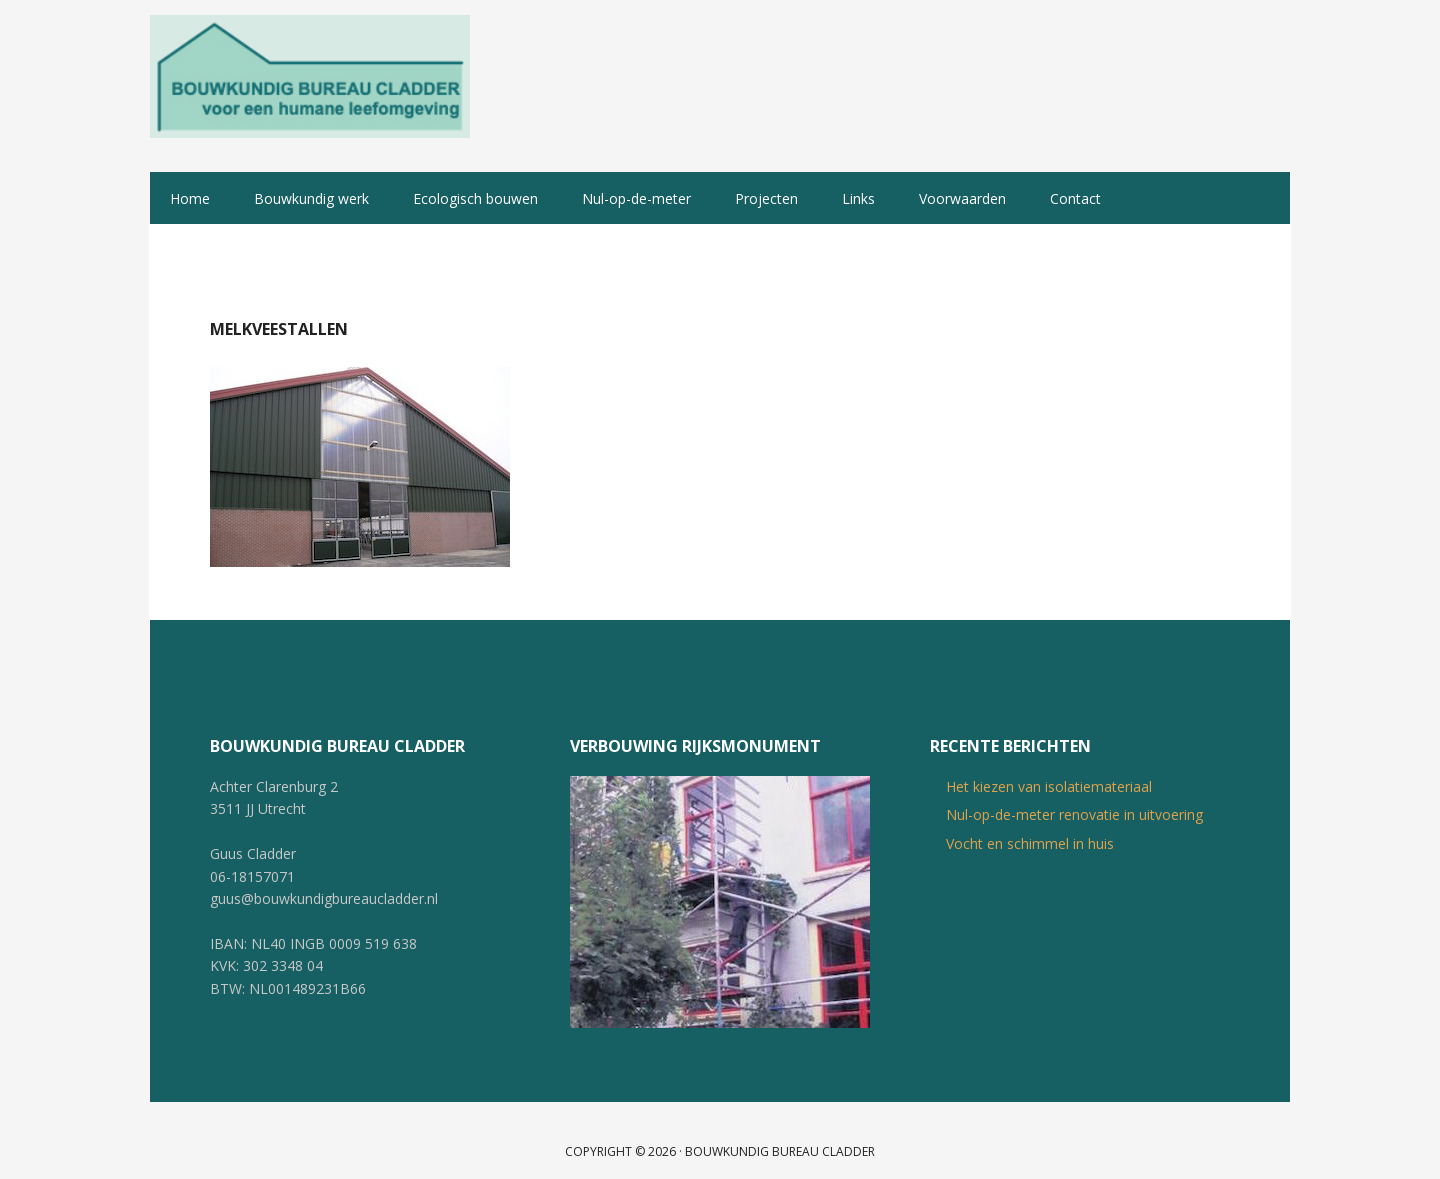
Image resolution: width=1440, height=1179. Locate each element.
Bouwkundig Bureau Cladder (310, 75)
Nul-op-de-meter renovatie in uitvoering (1074, 793)
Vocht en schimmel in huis (1030, 821)
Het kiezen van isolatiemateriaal (1049, 765)
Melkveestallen (279, 307)
